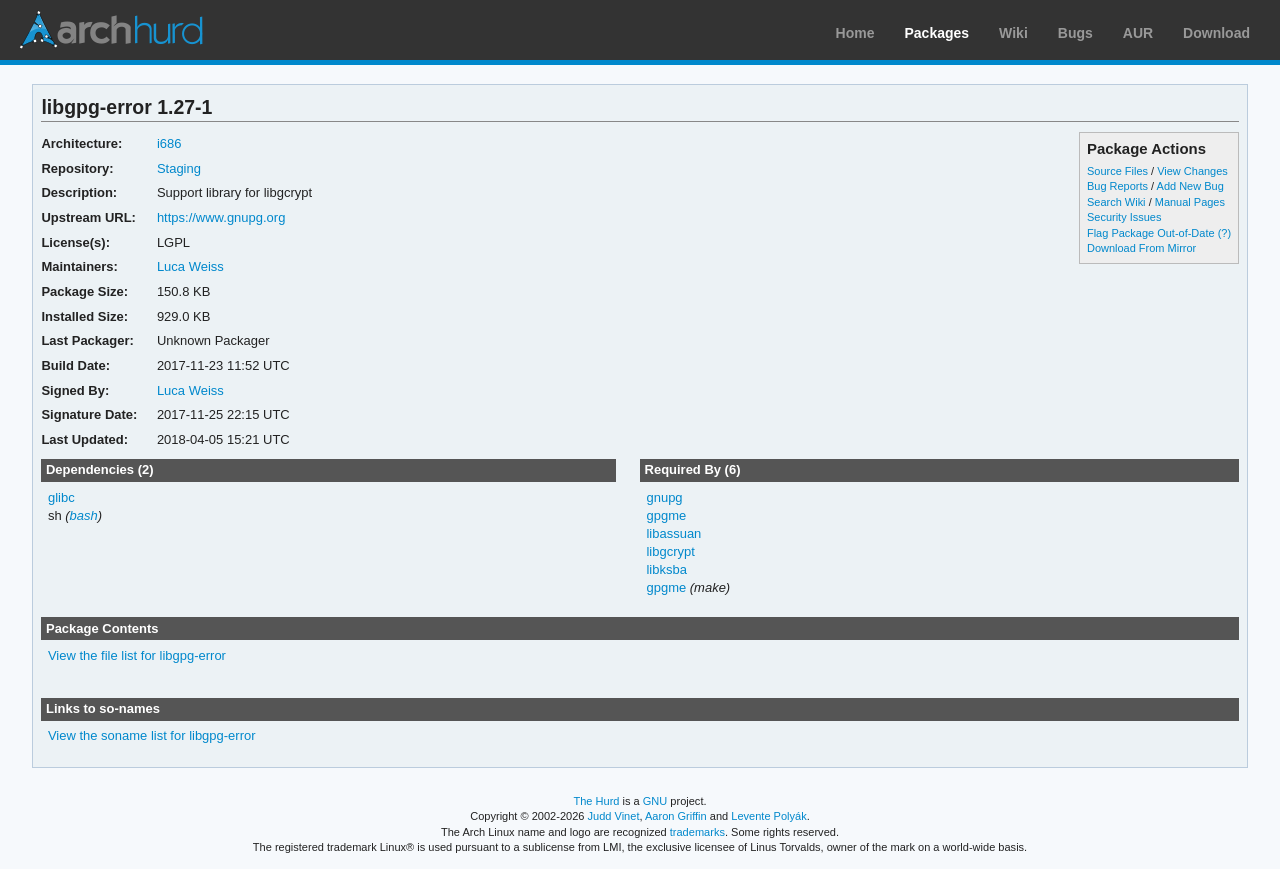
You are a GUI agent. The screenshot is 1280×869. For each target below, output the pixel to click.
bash (84, 515)
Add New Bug (1190, 186)
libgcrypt (670, 551)
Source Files (1117, 171)
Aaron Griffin (676, 816)
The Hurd (596, 801)
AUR (1138, 33)
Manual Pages (1190, 202)
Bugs (1075, 33)
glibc (61, 497)
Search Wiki (1116, 202)
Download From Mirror (1141, 248)
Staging (179, 168)
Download (1216, 33)
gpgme (666, 515)
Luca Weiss (190, 266)
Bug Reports (1117, 186)
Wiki (1013, 33)
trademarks (697, 832)
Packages (937, 33)
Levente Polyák (768, 816)
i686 (169, 143)
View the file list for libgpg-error (137, 655)
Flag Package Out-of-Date (1151, 233)
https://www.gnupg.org (221, 217)
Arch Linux (110, 30)
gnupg (664, 497)
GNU (655, 801)
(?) (1224, 233)
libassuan (673, 533)
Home (855, 33)
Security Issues (1124, 217)
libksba (666, 569)
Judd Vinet (614, 816)
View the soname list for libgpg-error (152, 735)
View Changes (1192, 171)
